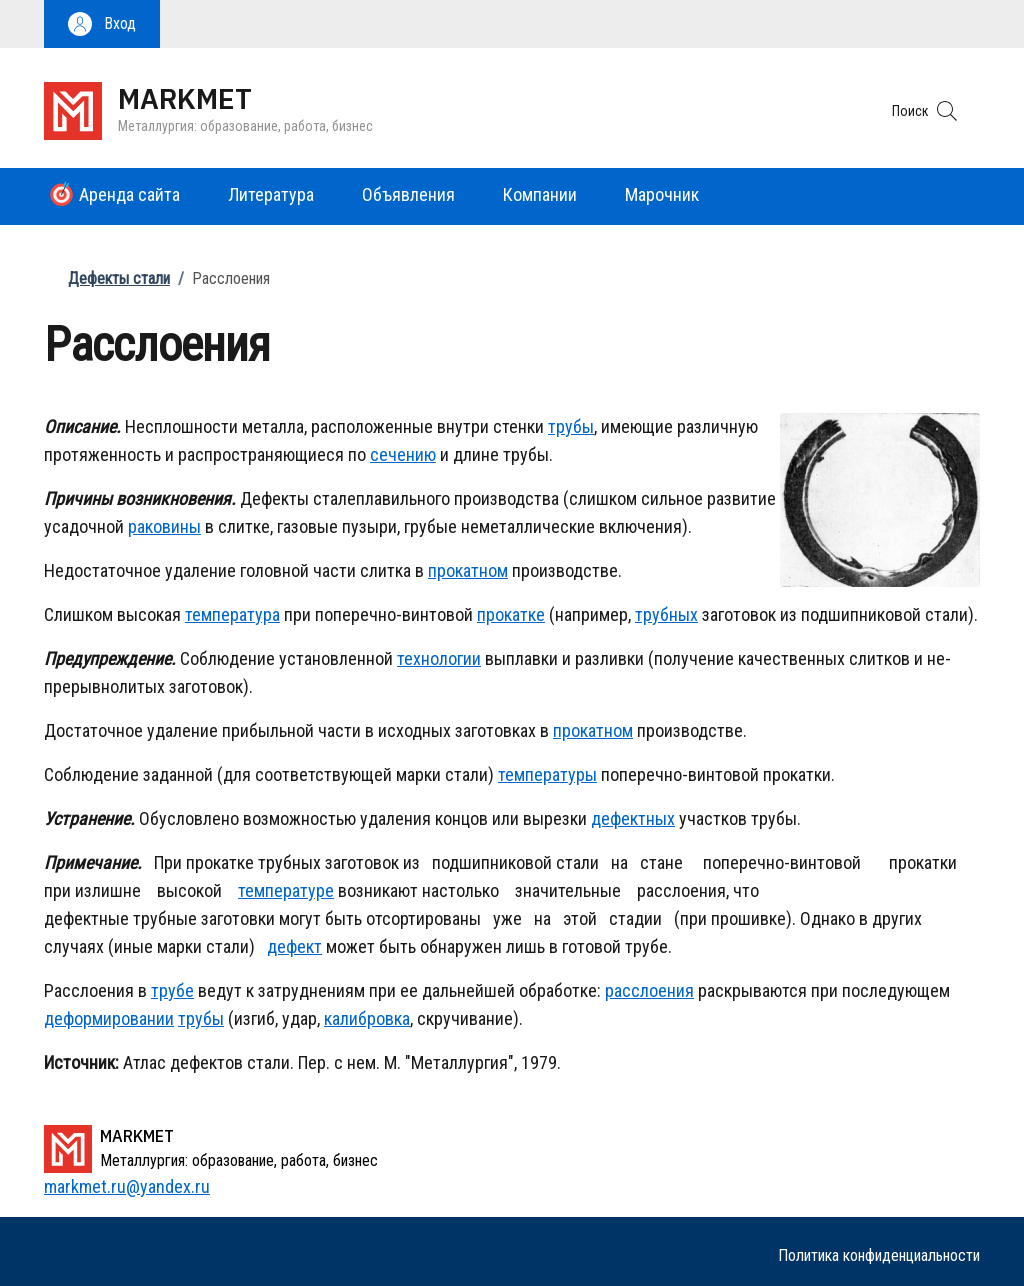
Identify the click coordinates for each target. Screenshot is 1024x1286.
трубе (172, 990)
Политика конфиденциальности (879, 1255)
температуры (547, 774)
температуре (286, 890)
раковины (164, 526)
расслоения (649, 990)
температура (232, 614)
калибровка (367, 1018)
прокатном (468, 570)
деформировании (109, 1018)
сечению (403, 454)
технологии (439, 658)
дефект (294, 946)
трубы (571, 426)
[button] (102, 24)
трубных (666, 614)
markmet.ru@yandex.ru (127, 1186)
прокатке (511, 614)
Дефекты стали (119, 278)
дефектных (633, 818)
